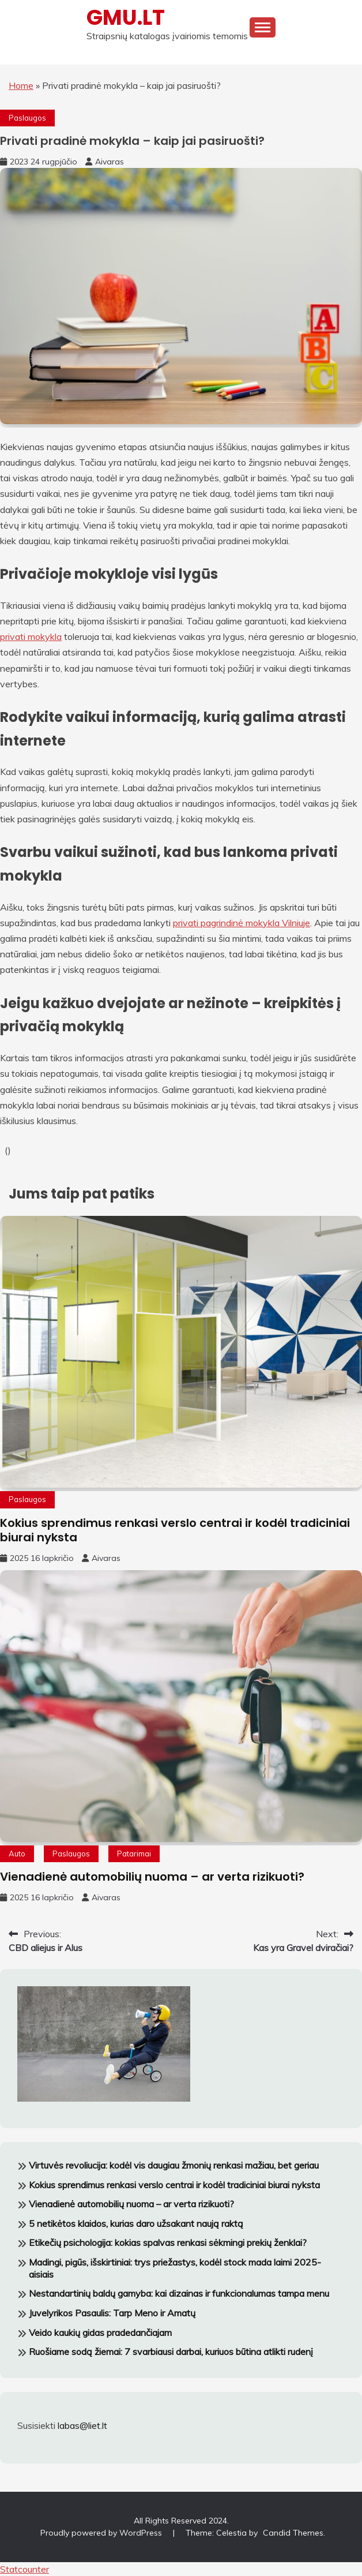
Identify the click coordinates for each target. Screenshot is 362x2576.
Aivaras (109, 161)
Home (21, 85)
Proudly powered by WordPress (102, 2533)
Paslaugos (27, 117)
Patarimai (134, 1853)
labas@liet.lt (82, 2425)
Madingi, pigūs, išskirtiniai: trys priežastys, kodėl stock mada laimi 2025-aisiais (175, 2268)
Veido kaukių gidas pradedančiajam (100, 2332)
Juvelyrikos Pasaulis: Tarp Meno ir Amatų (112, 2313)
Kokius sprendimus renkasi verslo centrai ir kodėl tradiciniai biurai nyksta (175, 1530)
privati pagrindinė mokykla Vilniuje (241, 922)
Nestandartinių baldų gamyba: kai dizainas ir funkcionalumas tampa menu (179, 2293)
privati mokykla (31, 636)
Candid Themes (293, 2533)
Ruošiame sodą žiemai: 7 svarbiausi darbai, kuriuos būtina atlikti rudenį (171, 2351)
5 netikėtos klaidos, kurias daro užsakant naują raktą (136, 2223)
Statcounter (24, 2569)
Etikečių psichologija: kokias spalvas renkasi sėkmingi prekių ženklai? (168, 2242)
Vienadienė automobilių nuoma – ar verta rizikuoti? (152, 1877)
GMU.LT (125, 17)
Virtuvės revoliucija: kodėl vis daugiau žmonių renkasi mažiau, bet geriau (174, 2165)
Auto (17, 1853)
